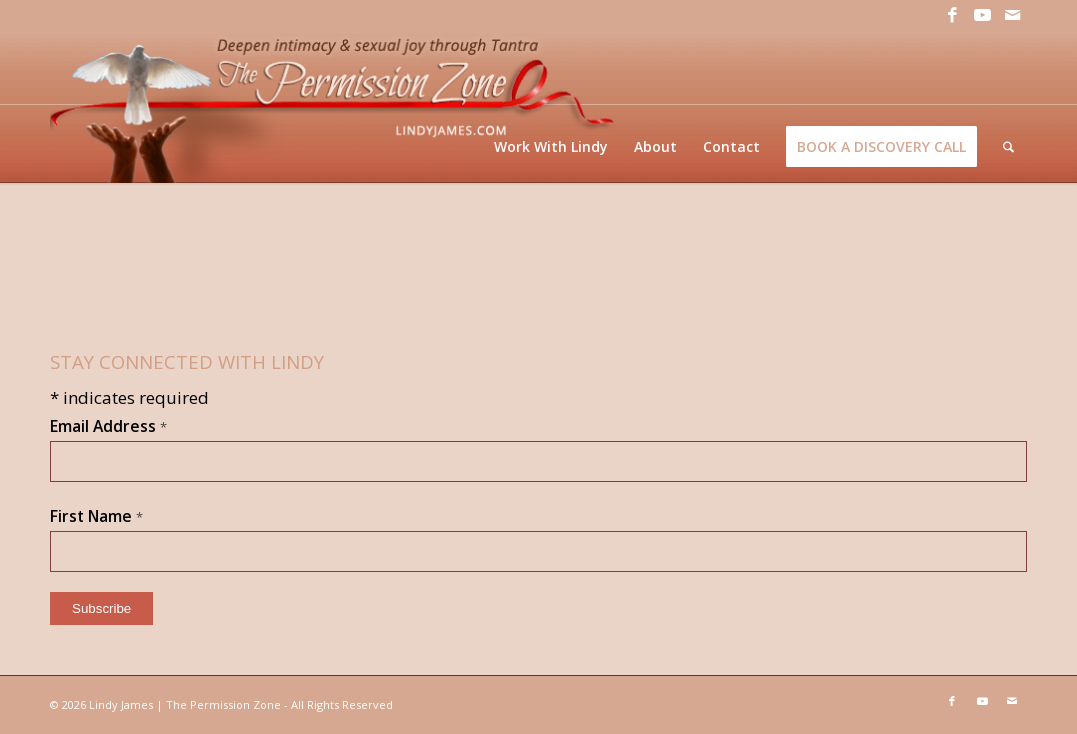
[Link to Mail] (1012, 15)
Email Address (108, 426)
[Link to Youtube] (982, 15)
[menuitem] (551, 146)
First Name (96, 516)
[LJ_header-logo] (336, 106)
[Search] (1008, 146)
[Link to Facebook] (952, 15)
